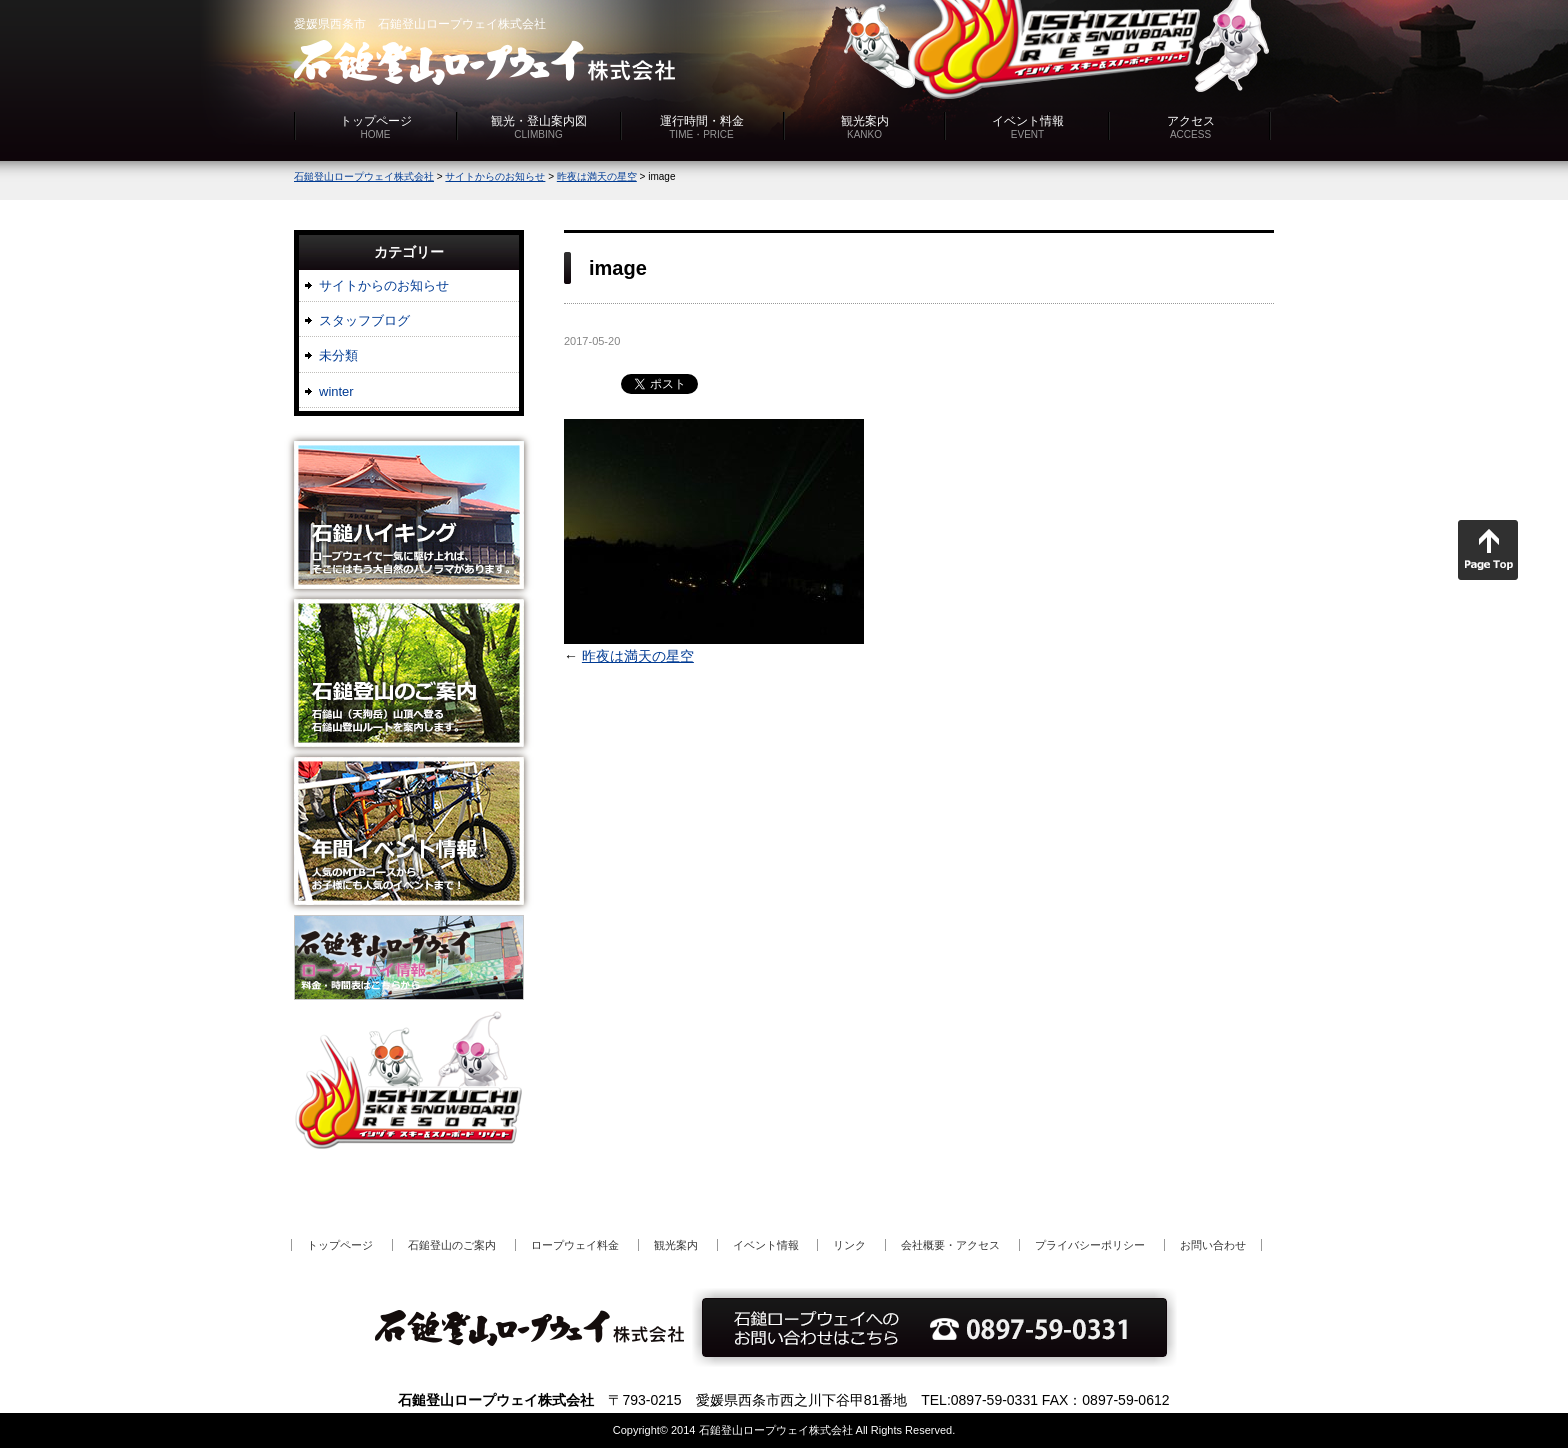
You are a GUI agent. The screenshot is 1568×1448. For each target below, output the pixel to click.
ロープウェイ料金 (575, 1245)
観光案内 (865, 127)
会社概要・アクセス (950, 1245)
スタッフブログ (364, 320)
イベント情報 (1028, 127)
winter (336, 391)
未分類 (338, 355)
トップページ (376, 127)
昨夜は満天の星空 (638, 656)
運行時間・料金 (702, 127)
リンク (849, 1245)
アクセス (1191, 127)
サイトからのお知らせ (384, 285)
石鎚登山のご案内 (452, 1245)
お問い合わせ (1213, 1245)
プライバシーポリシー (1090, 1245)
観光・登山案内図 (539, 127)
